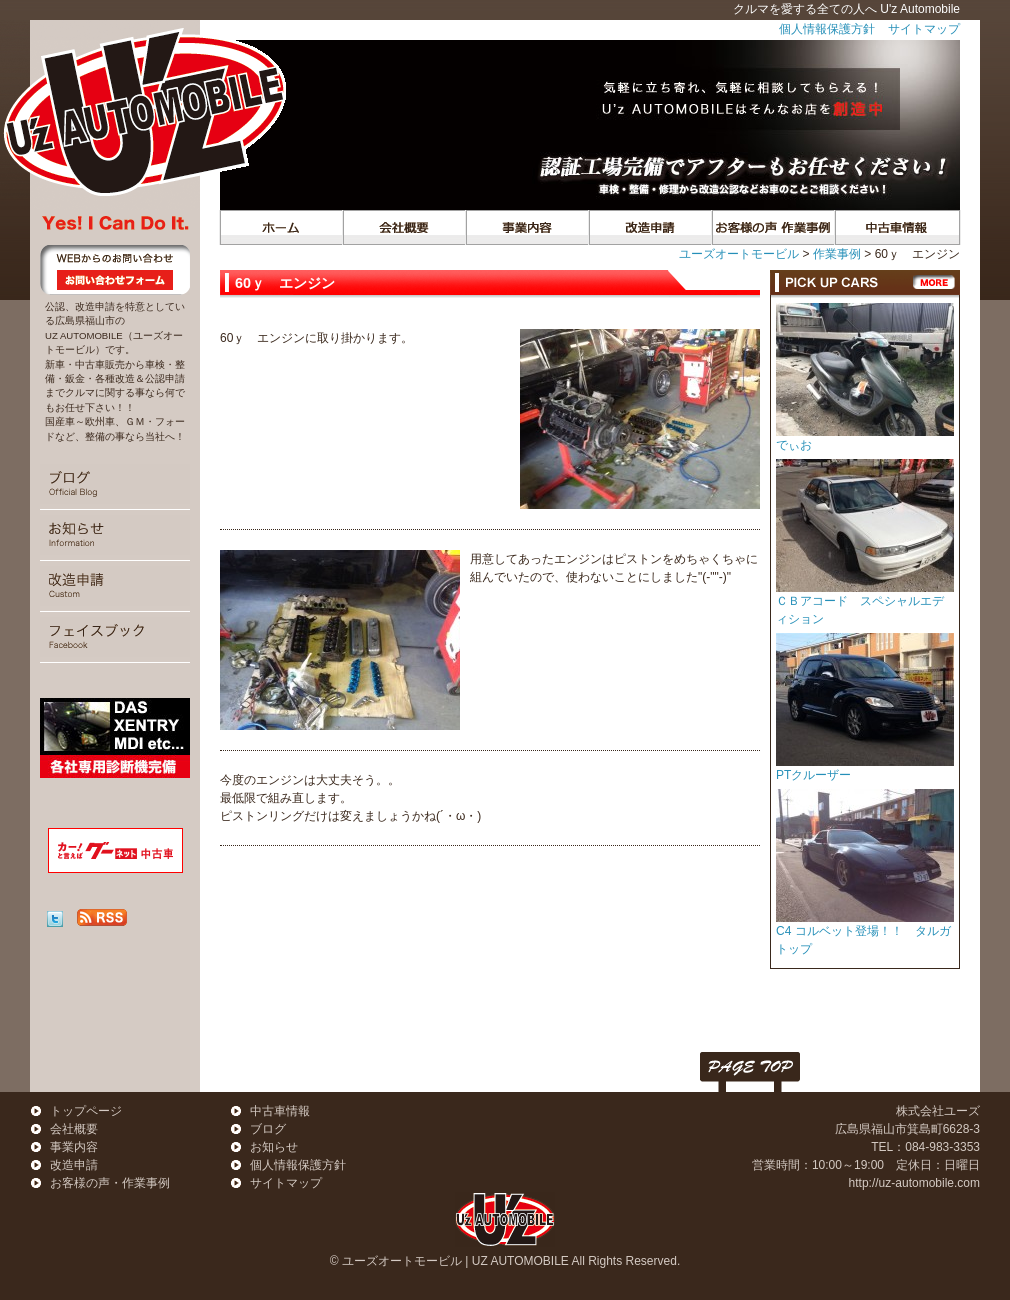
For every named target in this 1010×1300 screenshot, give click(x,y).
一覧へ (934, 282)
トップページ (280, 227)
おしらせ (115, 535)
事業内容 (526, 227)
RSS (102, 917)
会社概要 (403, 227)
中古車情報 (895, 227)
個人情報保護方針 (827, 29)
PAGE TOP (750, 1072)
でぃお (794, 445)
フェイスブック (115, 637)
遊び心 (649, 227)
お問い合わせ (115, 270)
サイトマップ (924, 29)
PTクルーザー (813, 775)
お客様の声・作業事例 (110, 1183)
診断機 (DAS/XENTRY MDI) (115, 738)
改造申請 (115, 586)
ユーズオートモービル (739, 254)
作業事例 (837, 254)
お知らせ (274, 1147)
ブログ (115, 484)
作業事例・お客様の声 (772, 227)
